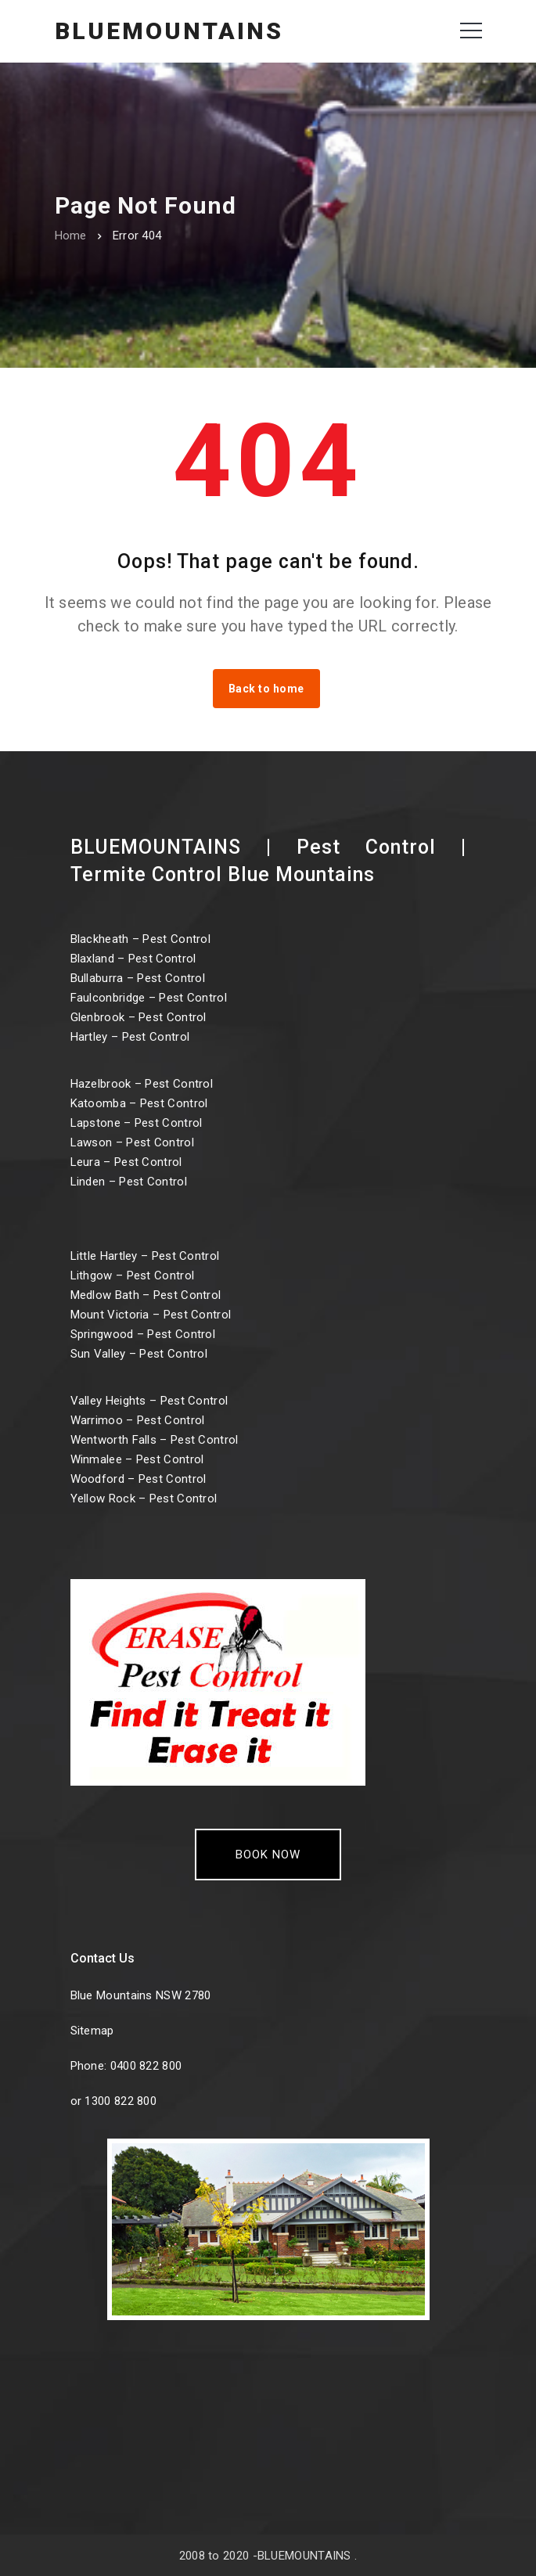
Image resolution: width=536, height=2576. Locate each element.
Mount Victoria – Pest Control (151, 1315)
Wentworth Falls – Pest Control (154, 1440)
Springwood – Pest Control (143, 1334)
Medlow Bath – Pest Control (145, 1295)
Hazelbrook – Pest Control (142, 1084)
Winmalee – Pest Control (137, 1459)
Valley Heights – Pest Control (149, 1401)
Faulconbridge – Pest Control (148, 998)
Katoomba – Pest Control (139, 1103)
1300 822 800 (120, 2101)
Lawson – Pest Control (132, 1142)
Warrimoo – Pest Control (137, 1420)
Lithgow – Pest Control (132, 1275)
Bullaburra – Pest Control (138, 978)
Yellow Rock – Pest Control (144, 1498)
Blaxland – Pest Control (133, 959)
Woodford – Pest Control (138, 1479)
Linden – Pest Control (128, 1182)
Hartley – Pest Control (130, 1037)
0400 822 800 (146, 2066)
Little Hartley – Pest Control (145, 1256)
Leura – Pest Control (126, 1162)
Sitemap (92, 2031)
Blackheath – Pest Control (140, 939)
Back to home (266, 688)
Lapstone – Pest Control (136, 1123)
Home (71, 235)
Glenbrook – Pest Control (138, 1017)
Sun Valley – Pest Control (139, 1354)
